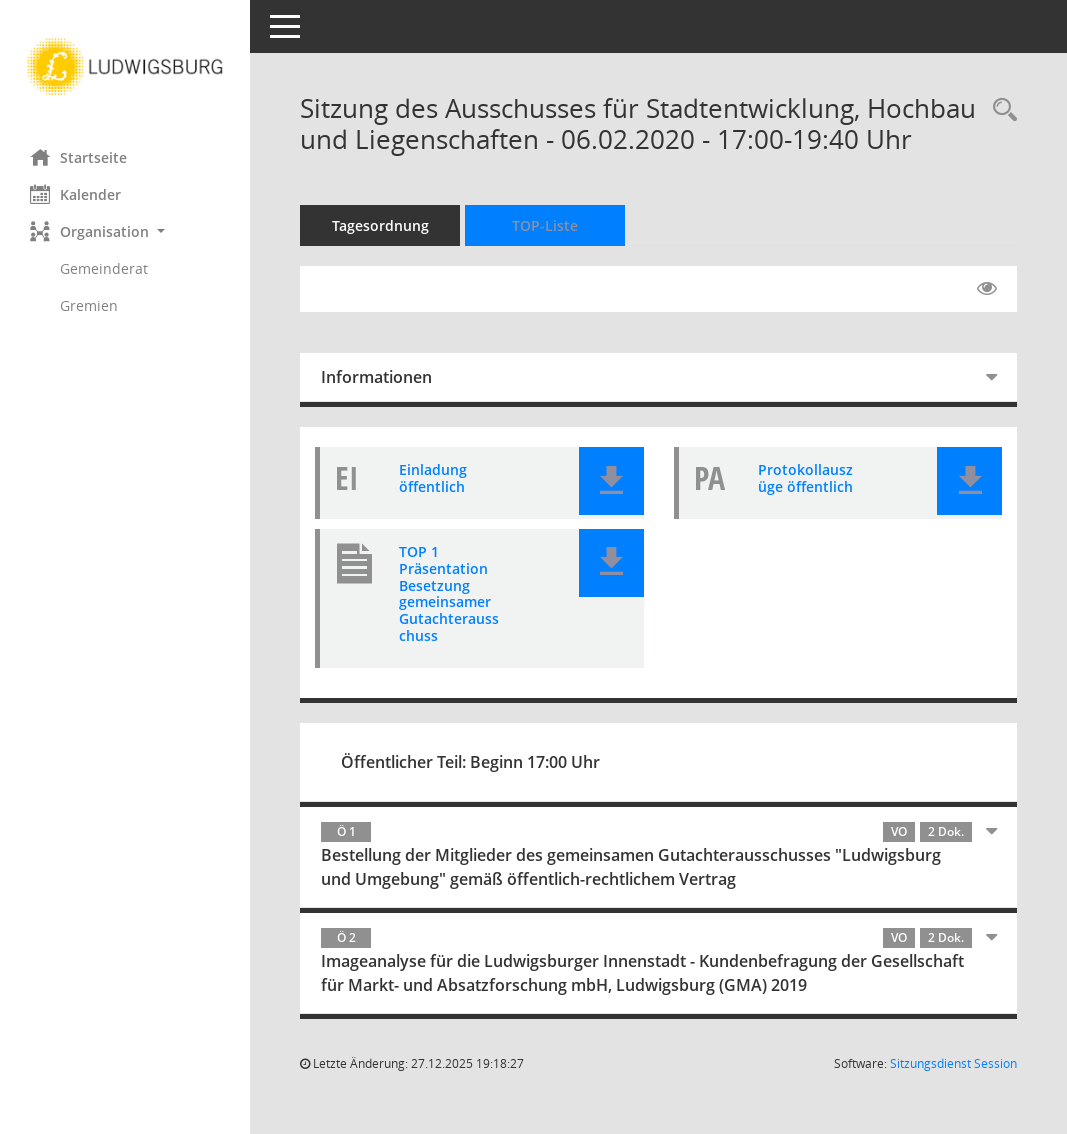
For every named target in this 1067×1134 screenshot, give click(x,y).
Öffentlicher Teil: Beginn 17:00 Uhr (470, 762)
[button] (125, 231)
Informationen (376, 377)
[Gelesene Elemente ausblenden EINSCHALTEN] (987, 289)
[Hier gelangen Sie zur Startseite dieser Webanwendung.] (125, 67)
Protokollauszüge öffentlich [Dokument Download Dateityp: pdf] (805, 478)
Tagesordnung (380, 225)
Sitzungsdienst (953, 1063)
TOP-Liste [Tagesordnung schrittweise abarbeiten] (545, 225)
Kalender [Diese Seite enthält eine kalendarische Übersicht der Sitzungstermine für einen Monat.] (75, 194)
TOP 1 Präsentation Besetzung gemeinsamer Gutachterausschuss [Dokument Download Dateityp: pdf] (449, 593)
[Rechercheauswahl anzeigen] (1000, 110)
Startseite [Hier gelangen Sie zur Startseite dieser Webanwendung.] (78, 157)
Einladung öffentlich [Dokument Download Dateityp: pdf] (433, 478)
